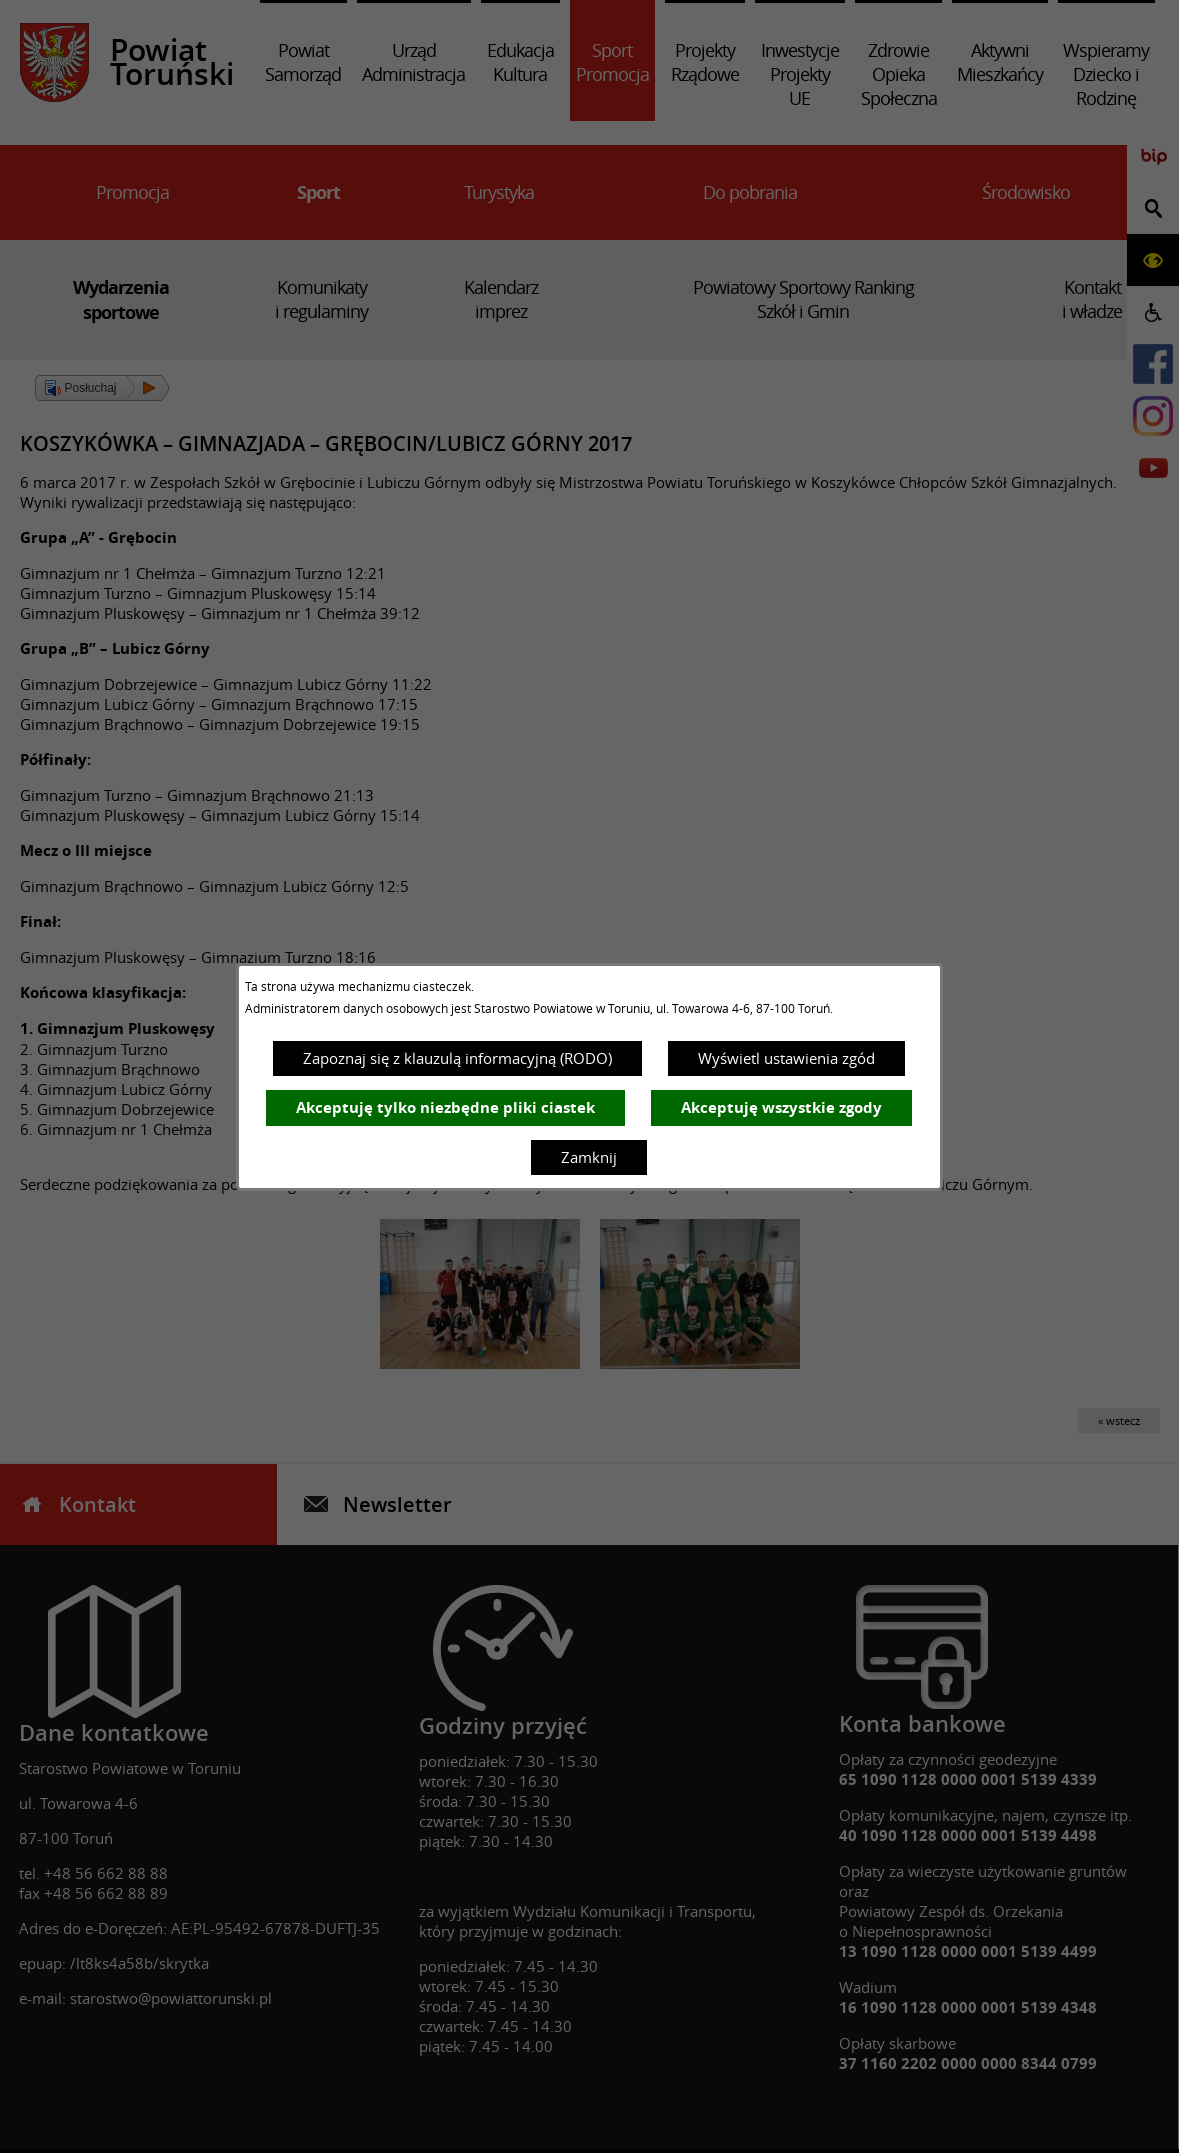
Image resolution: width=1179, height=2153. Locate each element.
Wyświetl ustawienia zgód (786, 1058)
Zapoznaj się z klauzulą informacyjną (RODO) (457, 1058)
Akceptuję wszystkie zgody (781, 1107)
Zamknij (589, 1157)
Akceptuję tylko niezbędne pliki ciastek (445, 1107)
